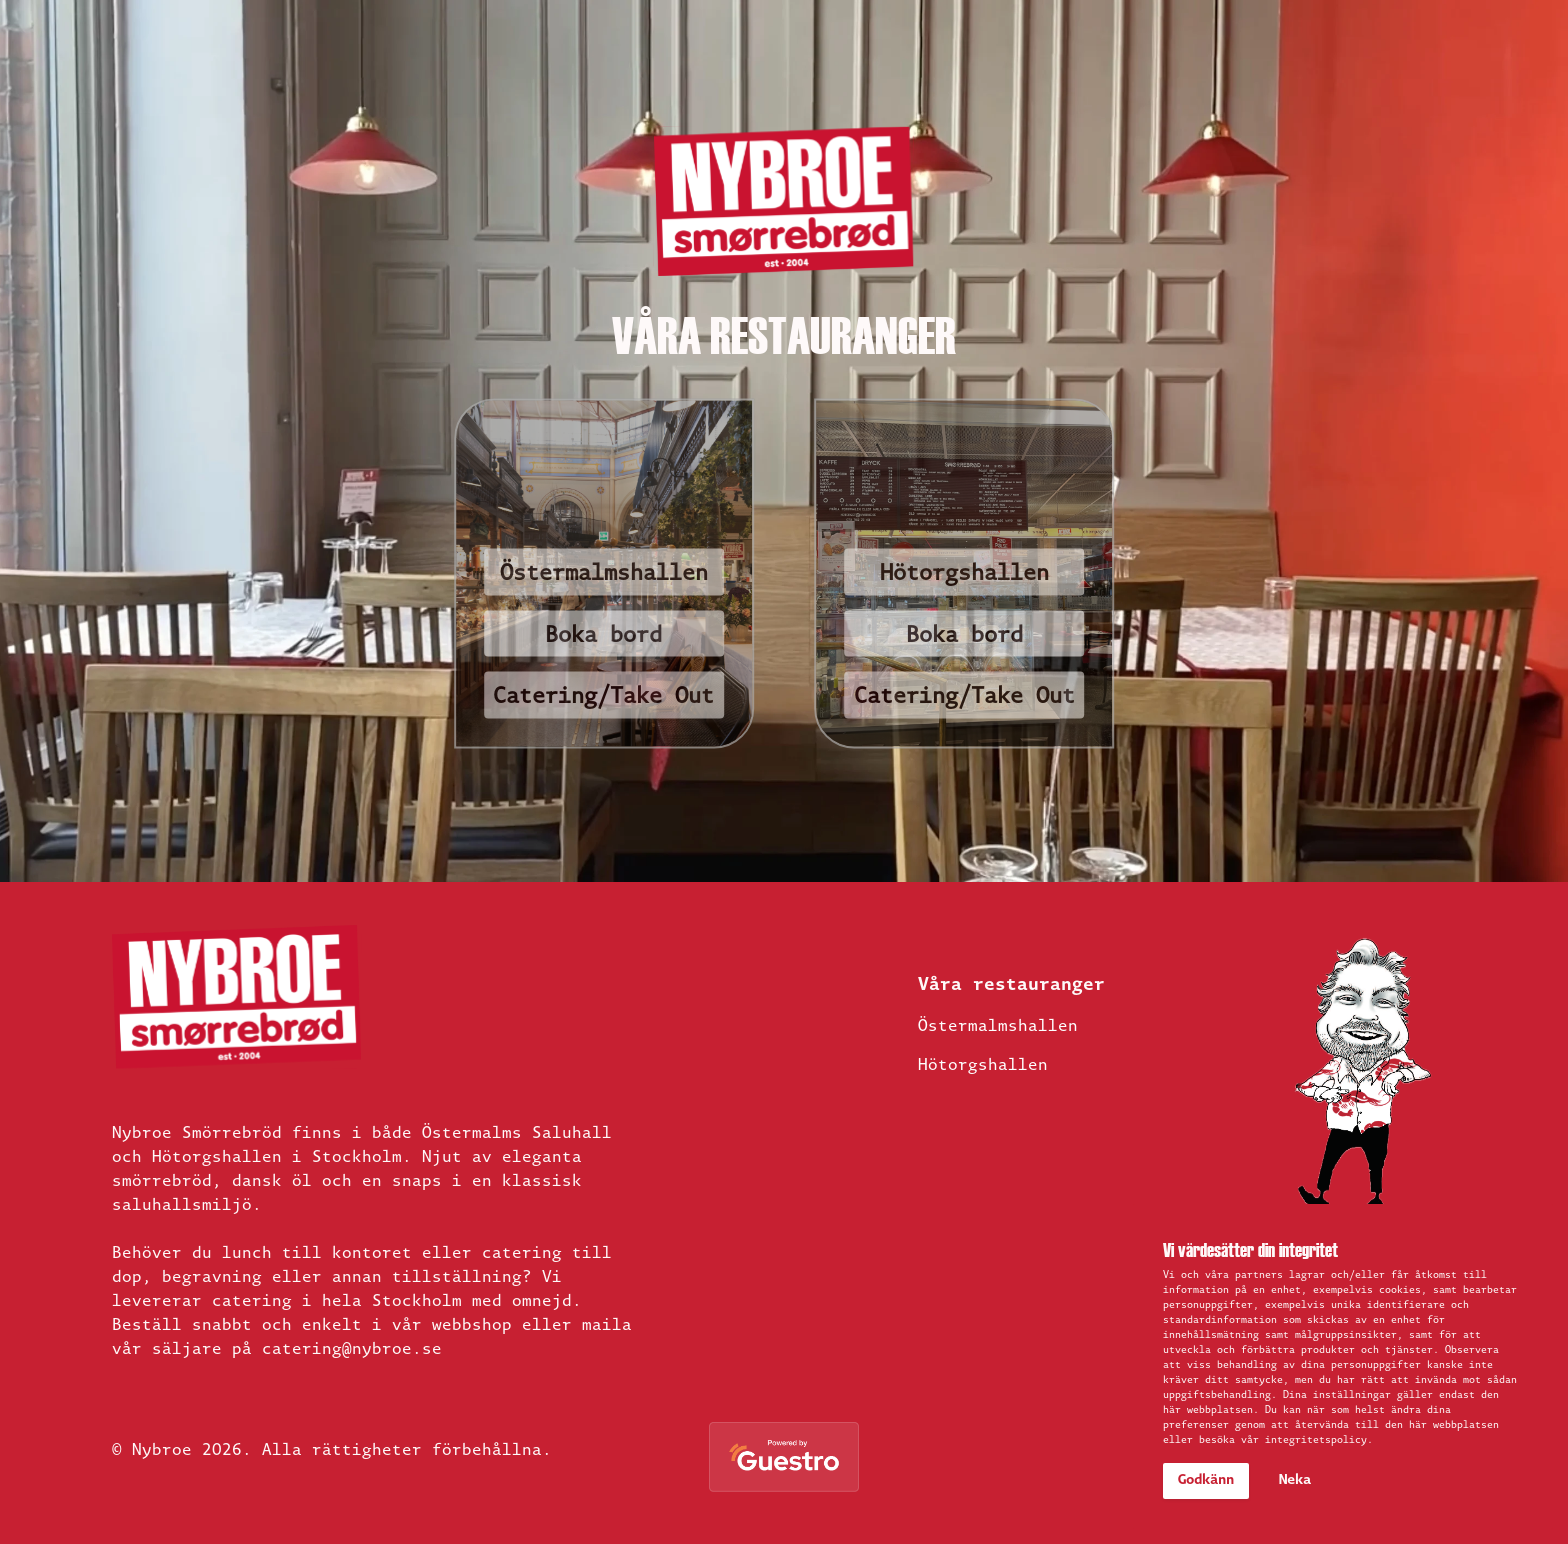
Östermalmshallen (604, 574)
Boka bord (603, 636)
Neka (1295, 1480)
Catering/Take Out (603, 698)
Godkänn (1206, 1480)
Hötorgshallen (964, 574)
